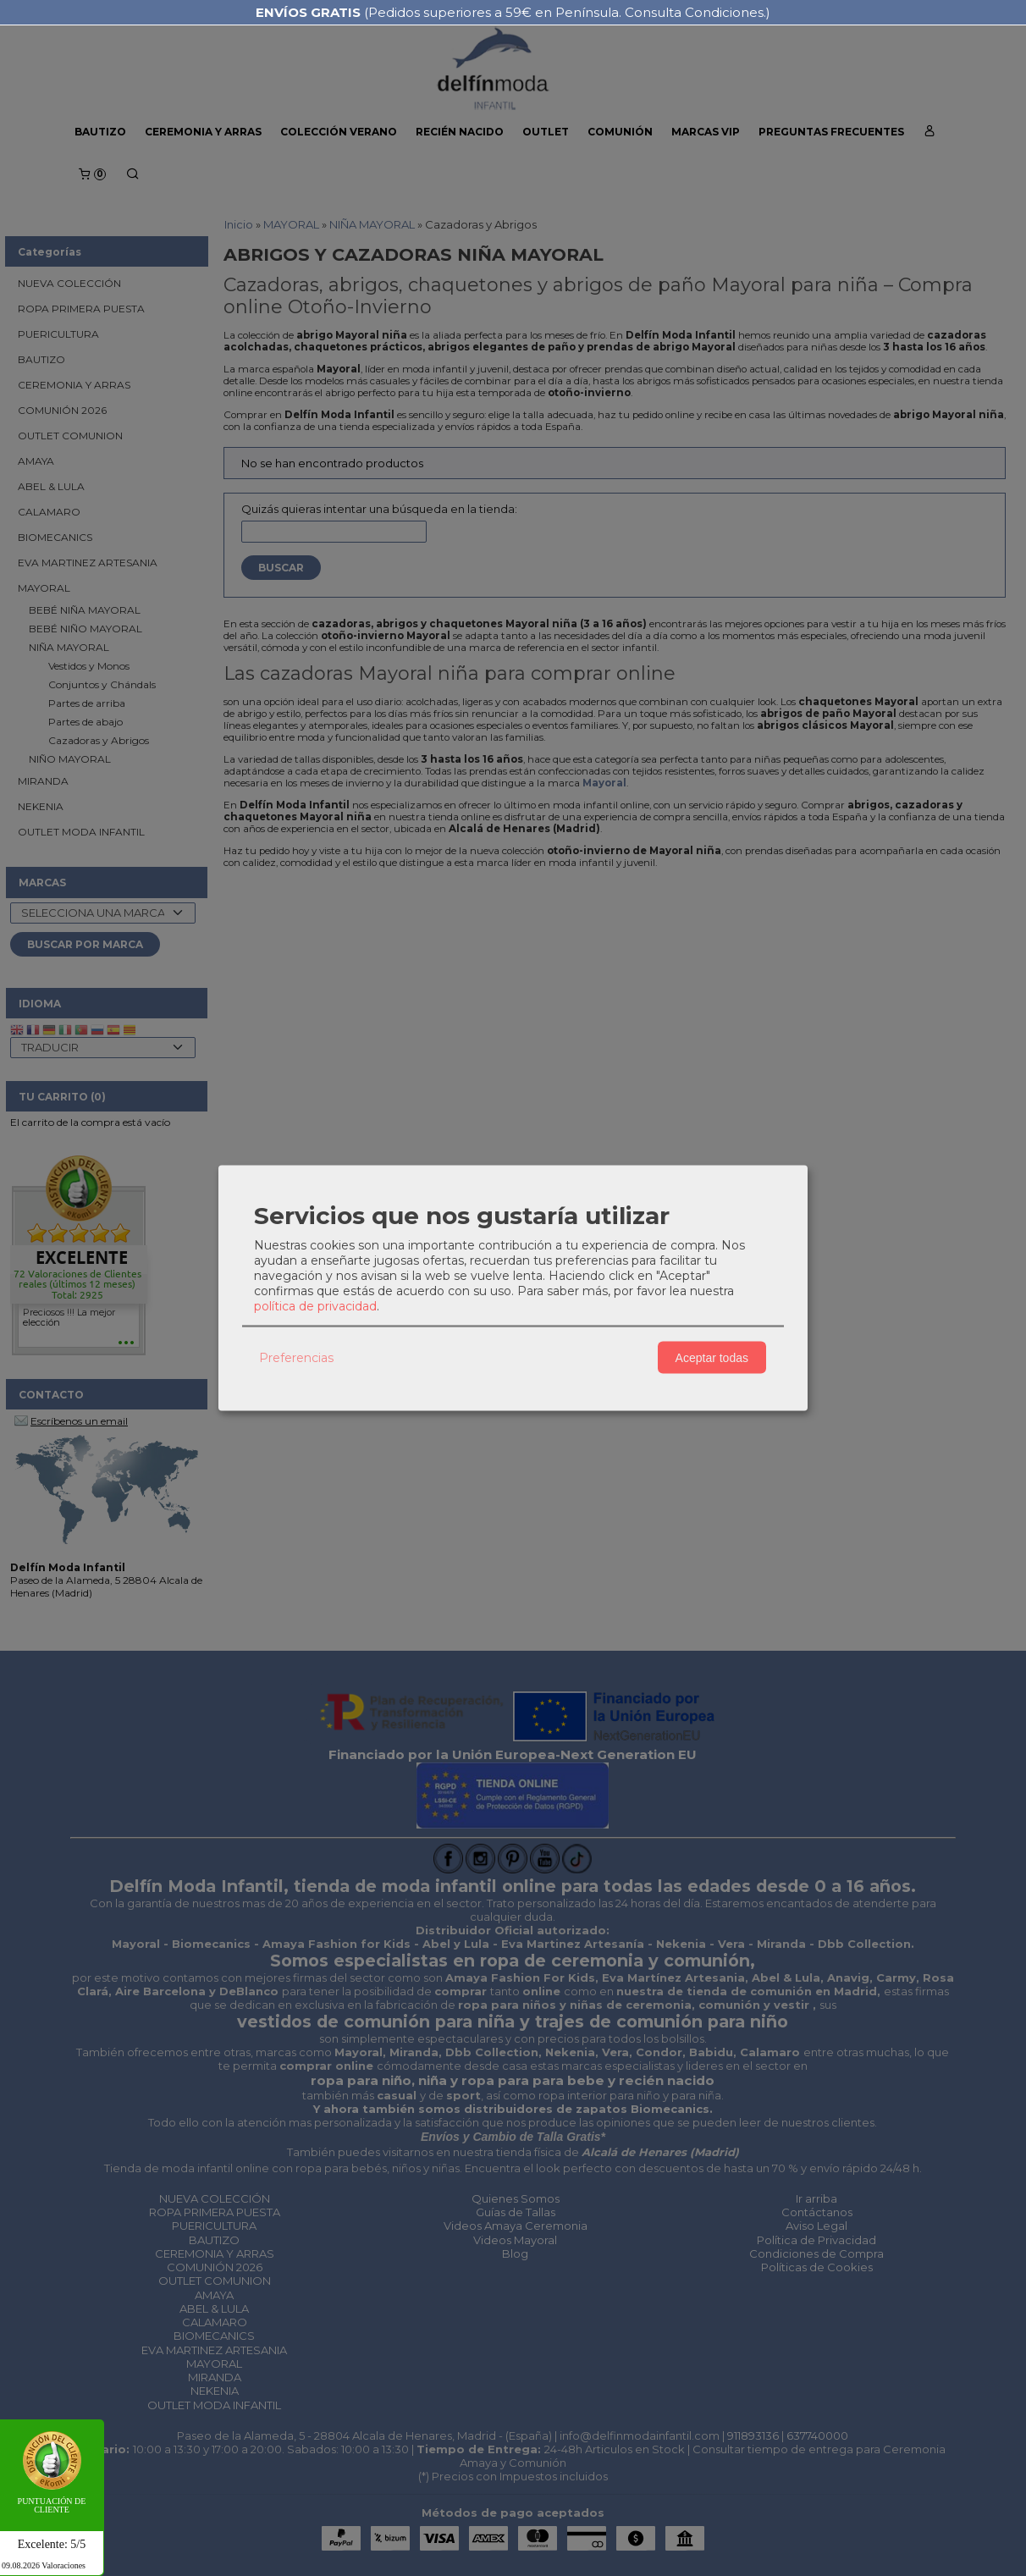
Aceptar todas (712, 1357)
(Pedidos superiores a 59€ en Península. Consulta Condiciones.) (513, 12)
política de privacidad (315, 1306)
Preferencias (296, 1357)
